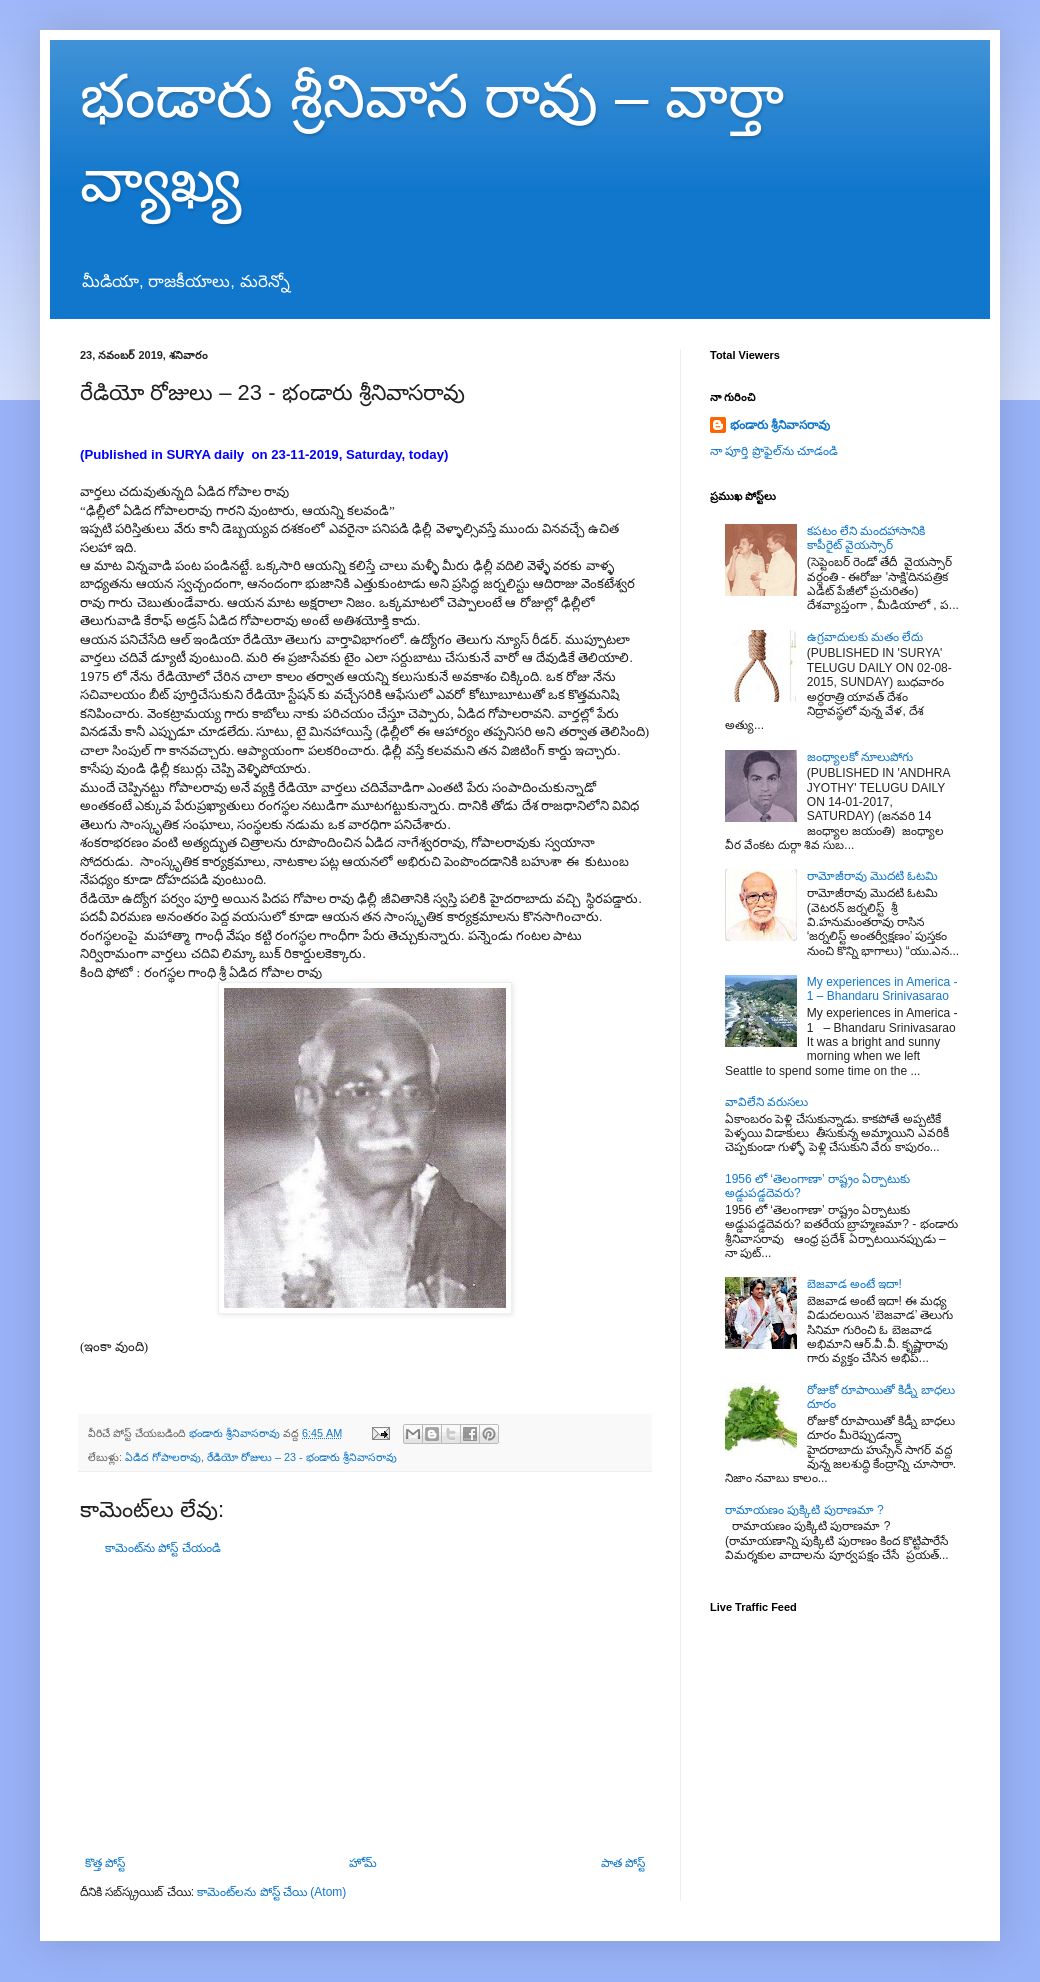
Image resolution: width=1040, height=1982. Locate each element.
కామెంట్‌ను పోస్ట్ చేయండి (163, 1548)
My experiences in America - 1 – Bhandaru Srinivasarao (882, 989)
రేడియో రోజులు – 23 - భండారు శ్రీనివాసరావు (302, 1457)
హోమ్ (363, 1863)
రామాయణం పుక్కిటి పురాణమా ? (804, 1510)
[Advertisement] (365, 1706)
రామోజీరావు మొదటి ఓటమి (873, 876)
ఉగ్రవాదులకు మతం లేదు (865, 637)
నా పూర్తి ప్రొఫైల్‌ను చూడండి (774, 451)
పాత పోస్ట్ (623, 1863)
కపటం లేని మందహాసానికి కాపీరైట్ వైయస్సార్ (866, 538)
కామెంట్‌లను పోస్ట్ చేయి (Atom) (271, 1892)
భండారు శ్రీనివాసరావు (780, 425)
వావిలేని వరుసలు (766, 1102)
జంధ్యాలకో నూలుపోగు (860, 757)
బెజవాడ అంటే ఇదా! (854, 1284)
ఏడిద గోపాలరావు (163, 1457)
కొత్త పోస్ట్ (105, 1863)
